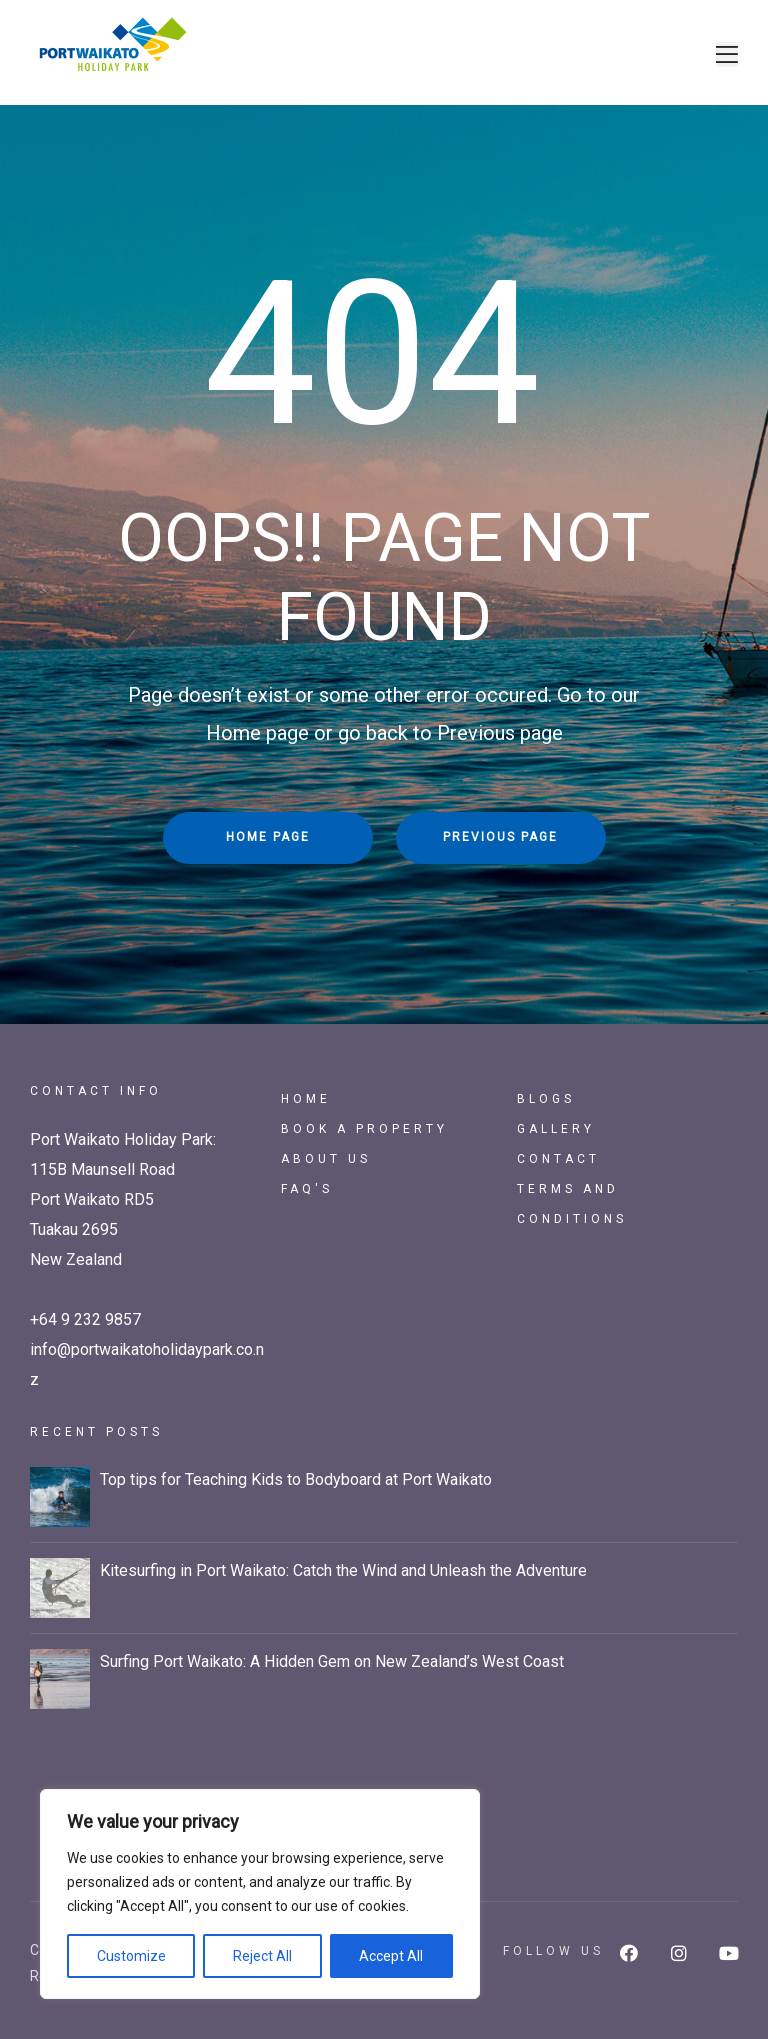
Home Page (268, 837)
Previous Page (500, 837)
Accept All (391, 1956)
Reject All (262, 1956)
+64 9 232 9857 (85, 1319)
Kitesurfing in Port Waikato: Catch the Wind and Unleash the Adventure (343, 1570)
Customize (131, 1956)
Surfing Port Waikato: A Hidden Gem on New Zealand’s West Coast (332, 1661)
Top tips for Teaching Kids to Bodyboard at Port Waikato (296, 1479)
